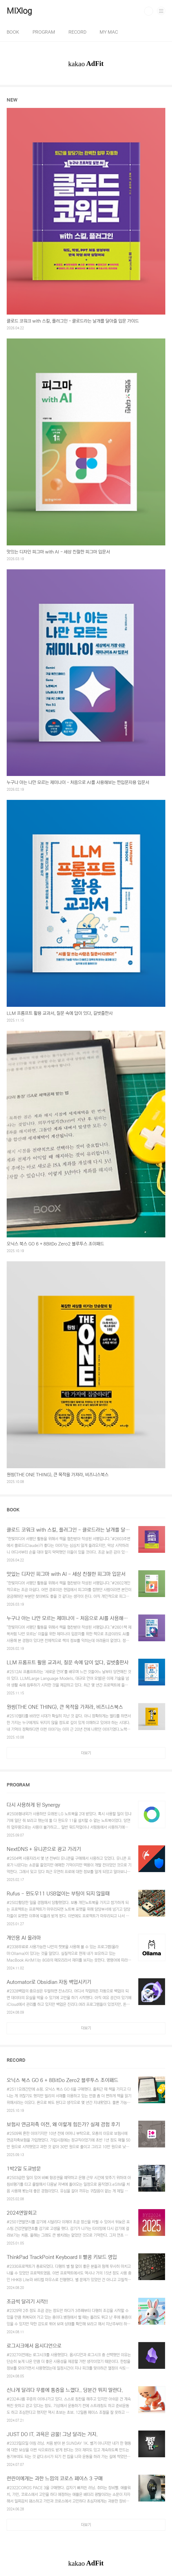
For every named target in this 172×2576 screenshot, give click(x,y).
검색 (148, 11)
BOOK (13, 31)
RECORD (77, 31)
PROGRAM (44, 31)
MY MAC (109, 31)
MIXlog (19, 11)
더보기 (86, 1753)
